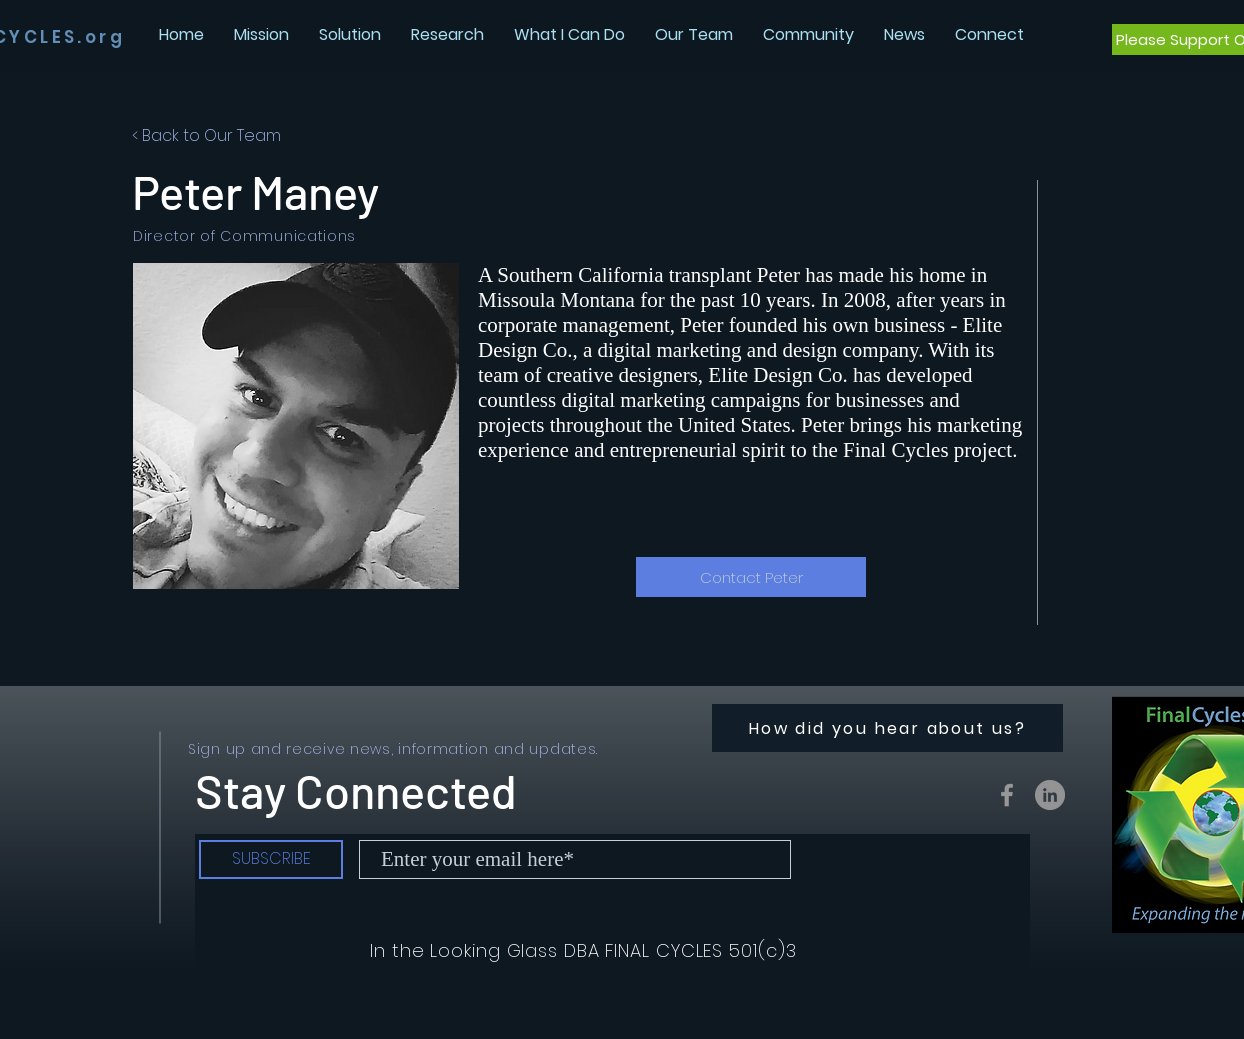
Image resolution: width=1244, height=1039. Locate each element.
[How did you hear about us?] (887, 728)
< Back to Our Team (206, 135)
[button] (904, 34)
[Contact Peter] (751, 577)
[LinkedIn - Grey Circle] (1050, 795)
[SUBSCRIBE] (271, 859)
